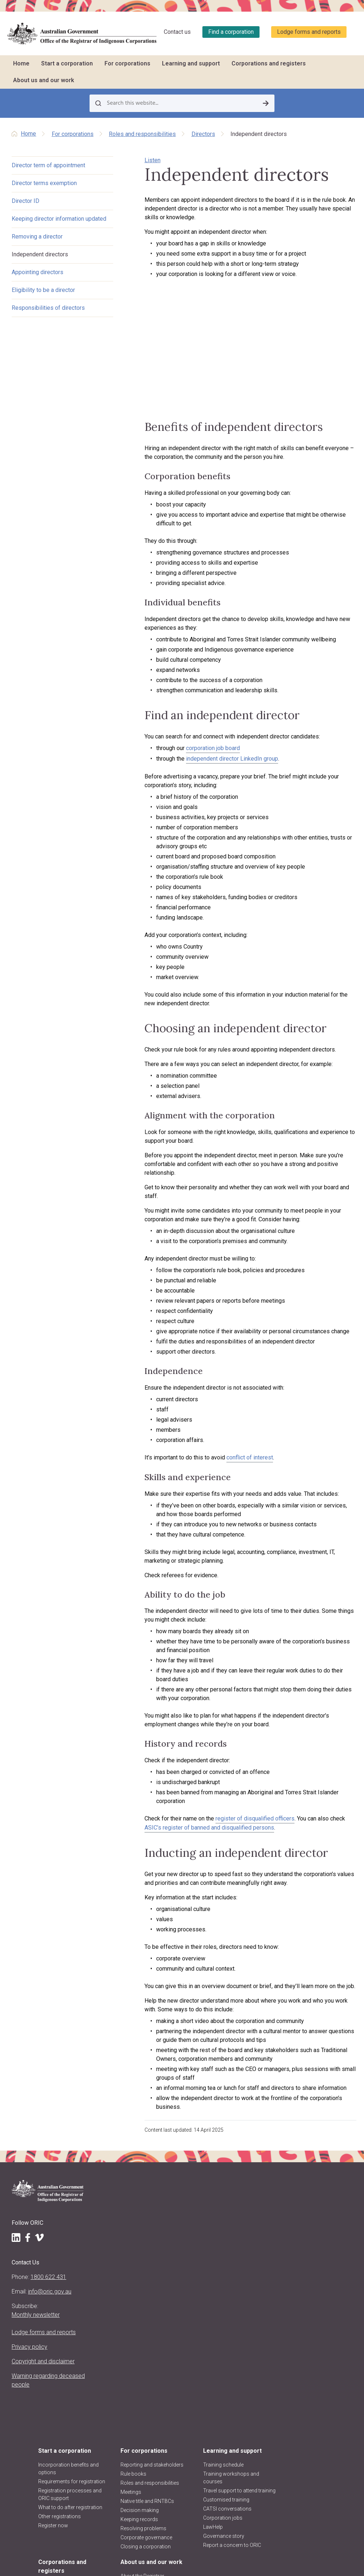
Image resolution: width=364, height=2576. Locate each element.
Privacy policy (29, 2340)
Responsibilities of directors (48, 316)
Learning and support (191, 63)
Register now (114, 2246)
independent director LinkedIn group (211, 772)
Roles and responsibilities (142, 134)
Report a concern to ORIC (248, 2270)
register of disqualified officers (234, 1798)
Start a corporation (67, 63)
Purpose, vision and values (122, 2356)
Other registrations (120, 2237)
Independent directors (40, 263)
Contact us (177, 31)
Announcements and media (123, 2406)
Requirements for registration (119, 2190)
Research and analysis (315, 2288)
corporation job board (192, 762)
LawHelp (235, 2248)
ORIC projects (114, 2419)
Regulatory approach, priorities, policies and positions (124, 2385)
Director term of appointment (48, 165)
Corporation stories (311, 2229)
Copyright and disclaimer (29, 2359)
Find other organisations (305, 2216)
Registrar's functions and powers (123, 2339)
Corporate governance (188, 2258)
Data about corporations (304, 2241)
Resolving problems (185, 2249)
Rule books (175, 2187)
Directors (203, 134)
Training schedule (246, 2179)
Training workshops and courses (249, 2191)
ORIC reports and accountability (118, 2448)
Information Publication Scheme (126, 2482)
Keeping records (181, 2240)
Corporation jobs (245, 2239)
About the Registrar (121, 2326)
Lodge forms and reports (309, 31)
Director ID (25, 201)
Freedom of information (112, 2465)
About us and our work (43, 80)
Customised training (249, 2221)
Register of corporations (304, 2182)
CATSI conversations (250, 2230)
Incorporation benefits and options (124, 2173)
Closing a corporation (187, 2267)
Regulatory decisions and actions (123, 2432)
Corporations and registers (269, 63)
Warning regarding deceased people (35, 2382)
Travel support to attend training (253, 2208)
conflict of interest (229, 1454)
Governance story (246, 2257)
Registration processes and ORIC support (126, 2207)
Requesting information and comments (316, 2275)
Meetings (172, 2212)
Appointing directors (37, 281)
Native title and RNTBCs (189, 2221)
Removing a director (37, 245)
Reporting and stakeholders (178, 2173)
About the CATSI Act (122, 2369)
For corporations (127, 63)
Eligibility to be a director (43, 299)
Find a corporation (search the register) (312, 2199)
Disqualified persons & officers (314, 2258)
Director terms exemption (44, 183)
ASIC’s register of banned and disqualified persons (188, 1807)
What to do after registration (117, 2224)
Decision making (181, 2231)
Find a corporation (231, 31)
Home (21, 63)
